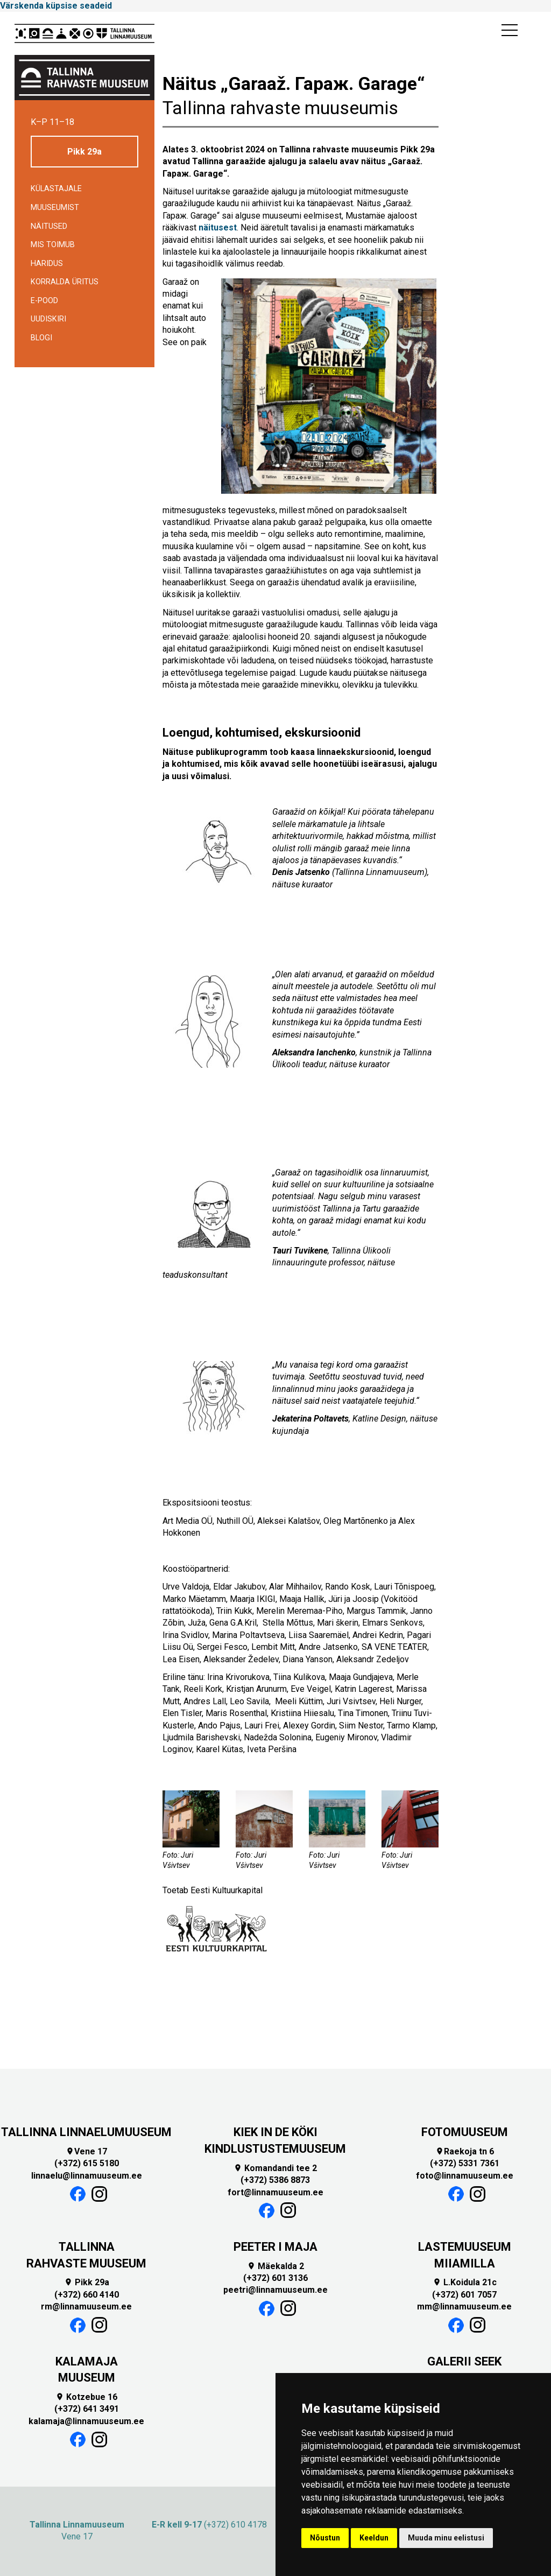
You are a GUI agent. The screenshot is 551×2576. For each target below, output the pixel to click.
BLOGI (41, 337)
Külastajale (56, 188)
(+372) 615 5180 (86, 2163)
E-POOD (44, 300)
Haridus (47, 263)
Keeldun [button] (373, 2537)
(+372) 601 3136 (275, 2278)
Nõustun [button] (325, 2537)
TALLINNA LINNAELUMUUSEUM (86, 2132)
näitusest (218, 227)
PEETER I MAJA (275, 2246)
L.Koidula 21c (465, 2282)
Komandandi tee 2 (275, 2168)
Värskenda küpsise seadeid (56, 6)
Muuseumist (55, 207)
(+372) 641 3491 (86, 2409)
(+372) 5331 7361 (464, 2163)
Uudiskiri (48, 319)
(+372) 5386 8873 (275, 2180)
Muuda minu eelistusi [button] (446, 2537)
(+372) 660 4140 (86, 2295)
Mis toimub (53, 244)
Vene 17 (86, 2151)
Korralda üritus (64, 281)
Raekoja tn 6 (464, 2151)
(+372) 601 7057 (464, 2295)
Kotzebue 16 (86, 2397)
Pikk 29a (84, 151)
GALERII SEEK (464, 2361)
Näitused (49, 226)
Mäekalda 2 (275, 2266)
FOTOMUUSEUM (464, 2132)
